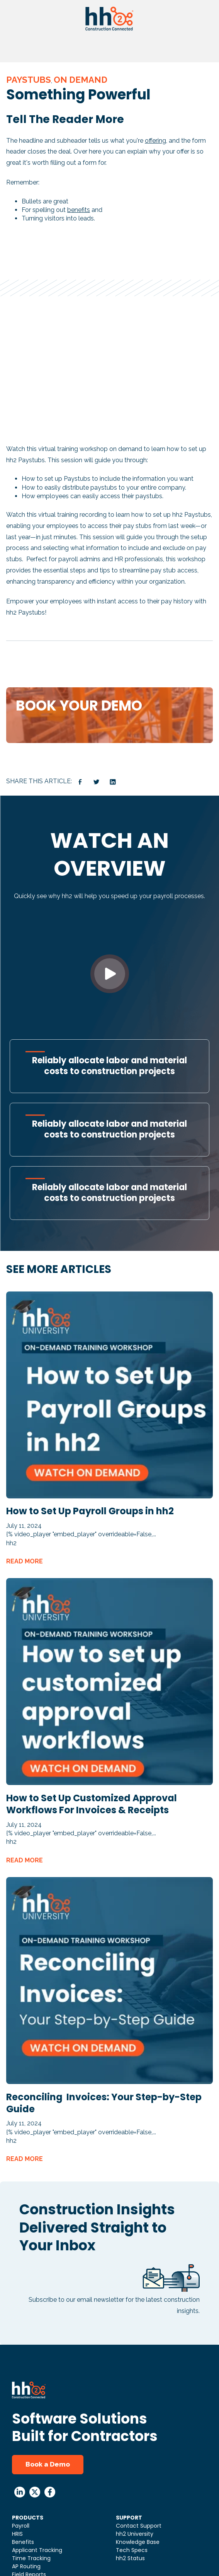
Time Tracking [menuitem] (31, 2558)
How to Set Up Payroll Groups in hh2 (90, 1511)
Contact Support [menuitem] (138, 2526)
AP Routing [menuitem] (26, 2566)
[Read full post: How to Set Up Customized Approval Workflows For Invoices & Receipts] (109, 1783)
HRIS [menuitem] (17, 2534)
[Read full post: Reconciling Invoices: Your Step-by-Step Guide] (109, 2082)
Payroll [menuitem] (20, 2526)
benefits (78, 210)
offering (155, 140)
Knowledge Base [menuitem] (138, 2542)
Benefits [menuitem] (23, 2542)
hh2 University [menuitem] (134, 2534)
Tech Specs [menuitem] (132, 2550)
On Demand (80, 80)
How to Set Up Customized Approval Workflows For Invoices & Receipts (91, 1804)
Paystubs (28, 80)
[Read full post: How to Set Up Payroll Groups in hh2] (109, 1496)
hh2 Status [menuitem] (130, 2558)
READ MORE (24, 1561)
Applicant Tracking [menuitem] (37, 2550)
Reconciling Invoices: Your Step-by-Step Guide (104, 2103)
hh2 (11, 1543)
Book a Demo (47, 2464)
